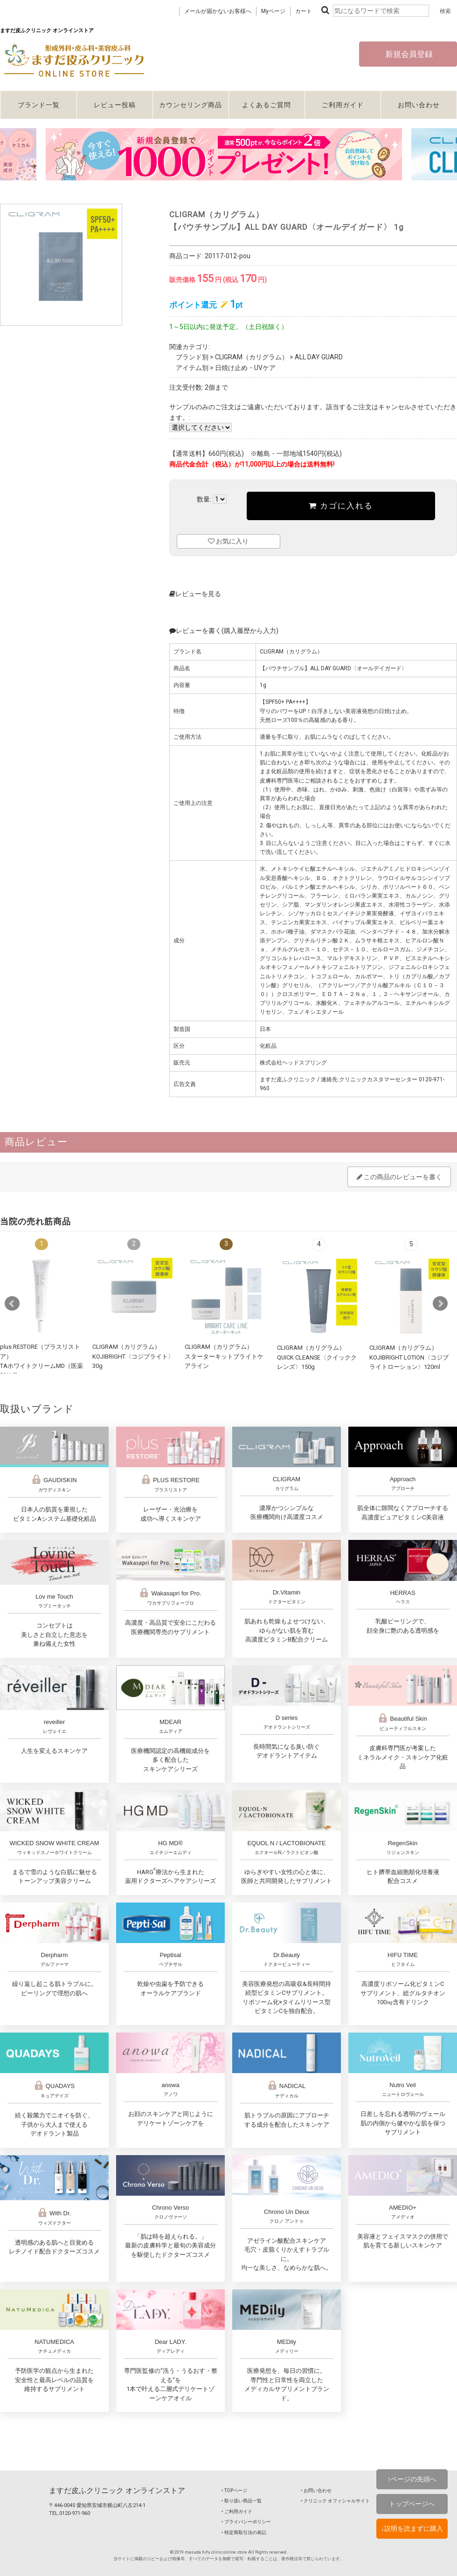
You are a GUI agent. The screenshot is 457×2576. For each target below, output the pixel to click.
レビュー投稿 (115, 105)
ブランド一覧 (39, 105)
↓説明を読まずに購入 (412, 2528)
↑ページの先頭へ (412, 2479)
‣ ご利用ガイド (237, 2511)
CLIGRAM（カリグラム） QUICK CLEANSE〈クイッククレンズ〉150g (317, 1357)
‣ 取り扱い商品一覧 (242, 2500)
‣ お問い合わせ (316, 2490)
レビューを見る (195, 594)
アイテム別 (192, 367)
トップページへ (412, 2503)
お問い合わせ (419, 105)
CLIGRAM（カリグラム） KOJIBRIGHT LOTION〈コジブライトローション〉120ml (409, 1357)
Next (440, 1303)
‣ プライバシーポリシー (246, 2521)
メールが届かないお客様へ (217, 11)
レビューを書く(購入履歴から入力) (223, 630)
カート (303, 11)
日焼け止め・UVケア (245, 367)
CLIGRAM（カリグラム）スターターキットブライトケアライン (224, 1356)
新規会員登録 (408, 54)
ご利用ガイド (343, 105)
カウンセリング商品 (190, 105)
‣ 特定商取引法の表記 (244, 2532)
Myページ (273, 11)
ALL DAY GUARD (319, 357)
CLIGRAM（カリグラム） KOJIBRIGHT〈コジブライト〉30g (133, 1356)
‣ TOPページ (234, 2490)
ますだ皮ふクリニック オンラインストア (117, 2490)
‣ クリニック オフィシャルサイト (335, 2500)
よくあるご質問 (266, 105)
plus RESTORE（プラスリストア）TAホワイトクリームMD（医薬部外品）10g (41, 1365)
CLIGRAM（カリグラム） (251, 357)
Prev (12, 1303)
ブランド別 (192, 357)
